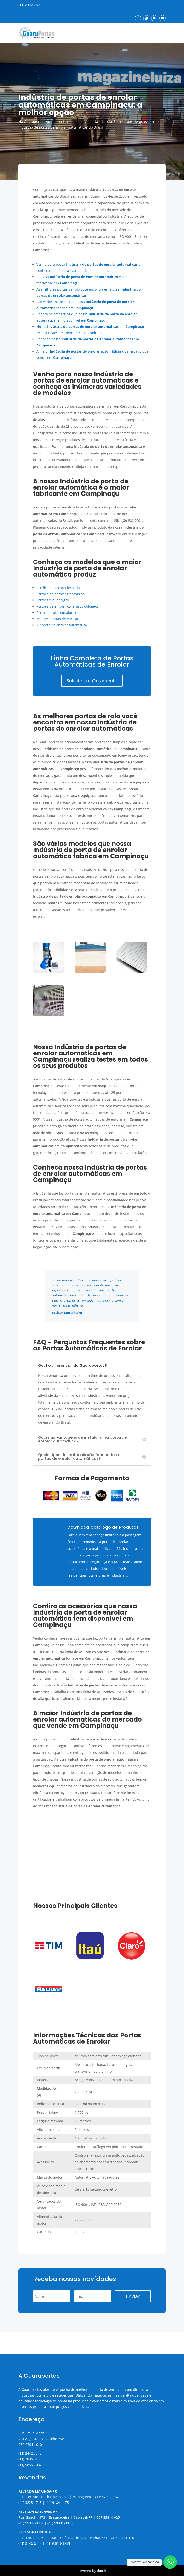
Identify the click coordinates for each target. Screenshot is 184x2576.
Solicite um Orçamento (91, 680)
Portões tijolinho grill (53, 600)
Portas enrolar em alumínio (58, 612)
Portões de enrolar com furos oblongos (67, 606)
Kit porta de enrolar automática (61, 625)
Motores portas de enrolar (57, 618)
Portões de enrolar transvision (60, 594)
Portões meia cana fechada (58, 587)
